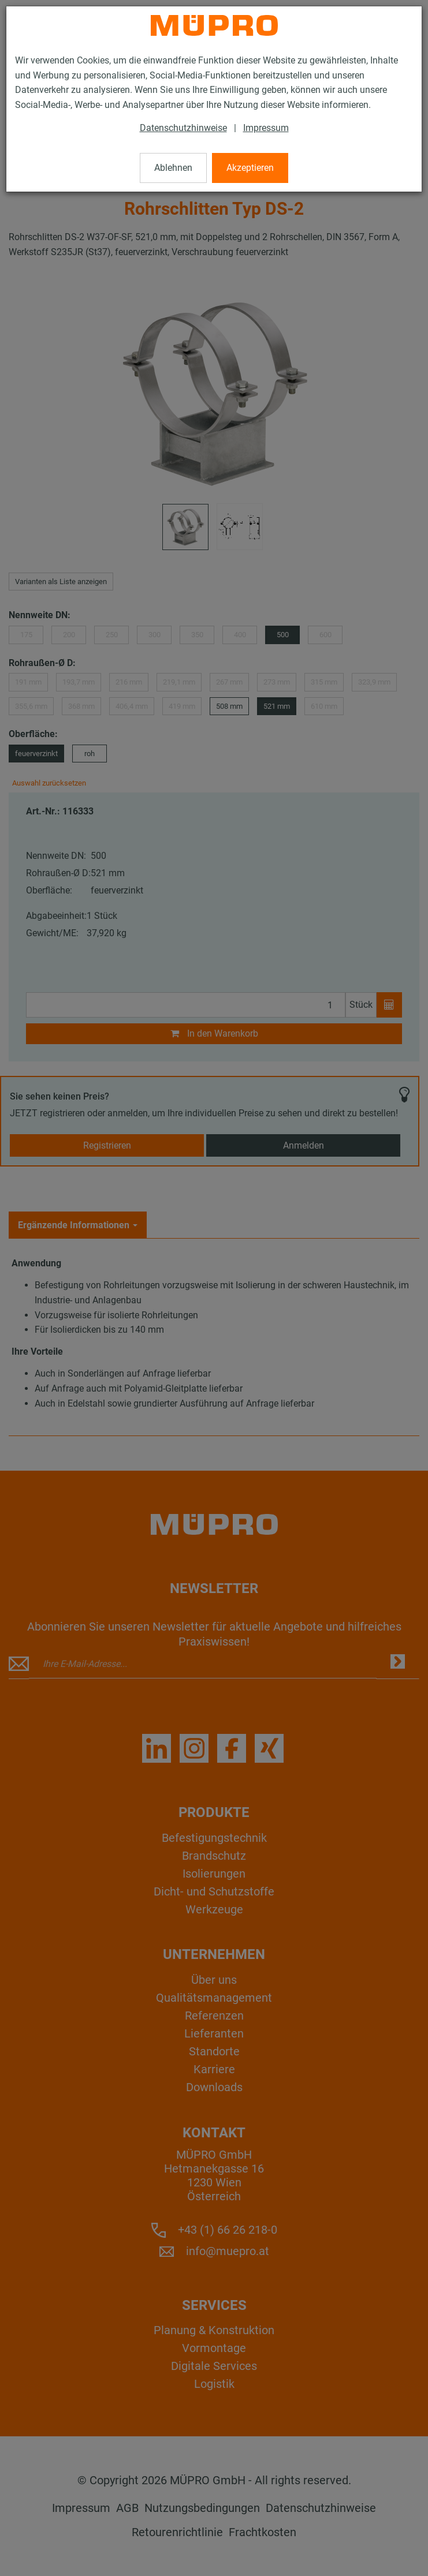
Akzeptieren (250, 167)
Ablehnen (173, 167)
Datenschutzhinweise (183, 127)
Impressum (266, 127)
